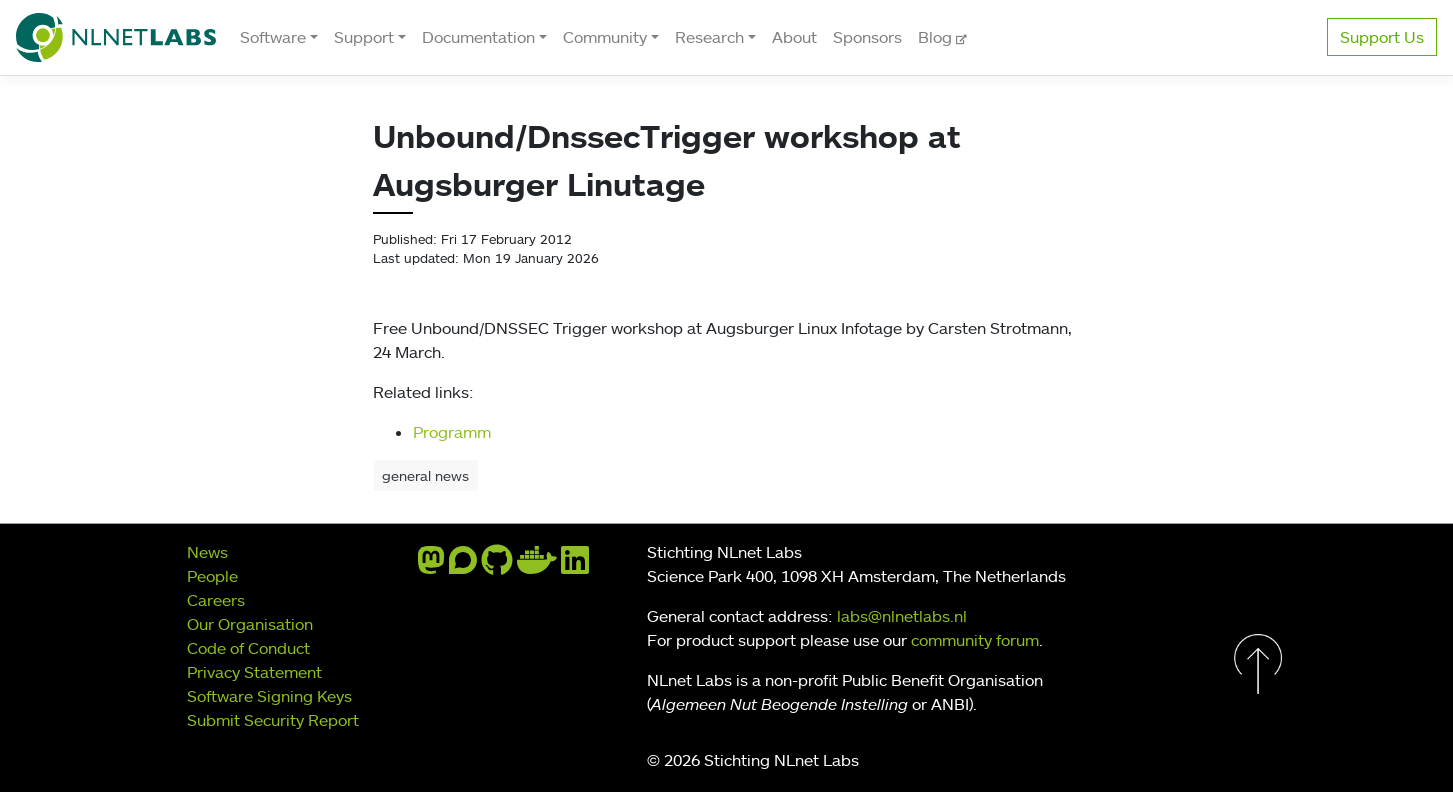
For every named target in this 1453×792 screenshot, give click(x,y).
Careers (216, 600)
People (212, 576)
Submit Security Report (273, 720)
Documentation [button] (478, 37)
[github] (497, 566)
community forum (975, 640)
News (207, 552)
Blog (937, 37)
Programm (452, 432)
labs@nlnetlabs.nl (902, 616)
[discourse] (463, 566)
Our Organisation (250, 624)
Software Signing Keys (269, 696)
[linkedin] (575, 566)
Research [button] (709, 37)
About (794, 37)
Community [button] (605, 37)
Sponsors (867, 37)
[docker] (537, 566)
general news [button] (425, 475)
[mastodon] (431, 566)
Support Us (1382, 37)
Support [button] (364, 37)
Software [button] (273, 37)
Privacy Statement (254, 672)
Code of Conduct (248, 648)
